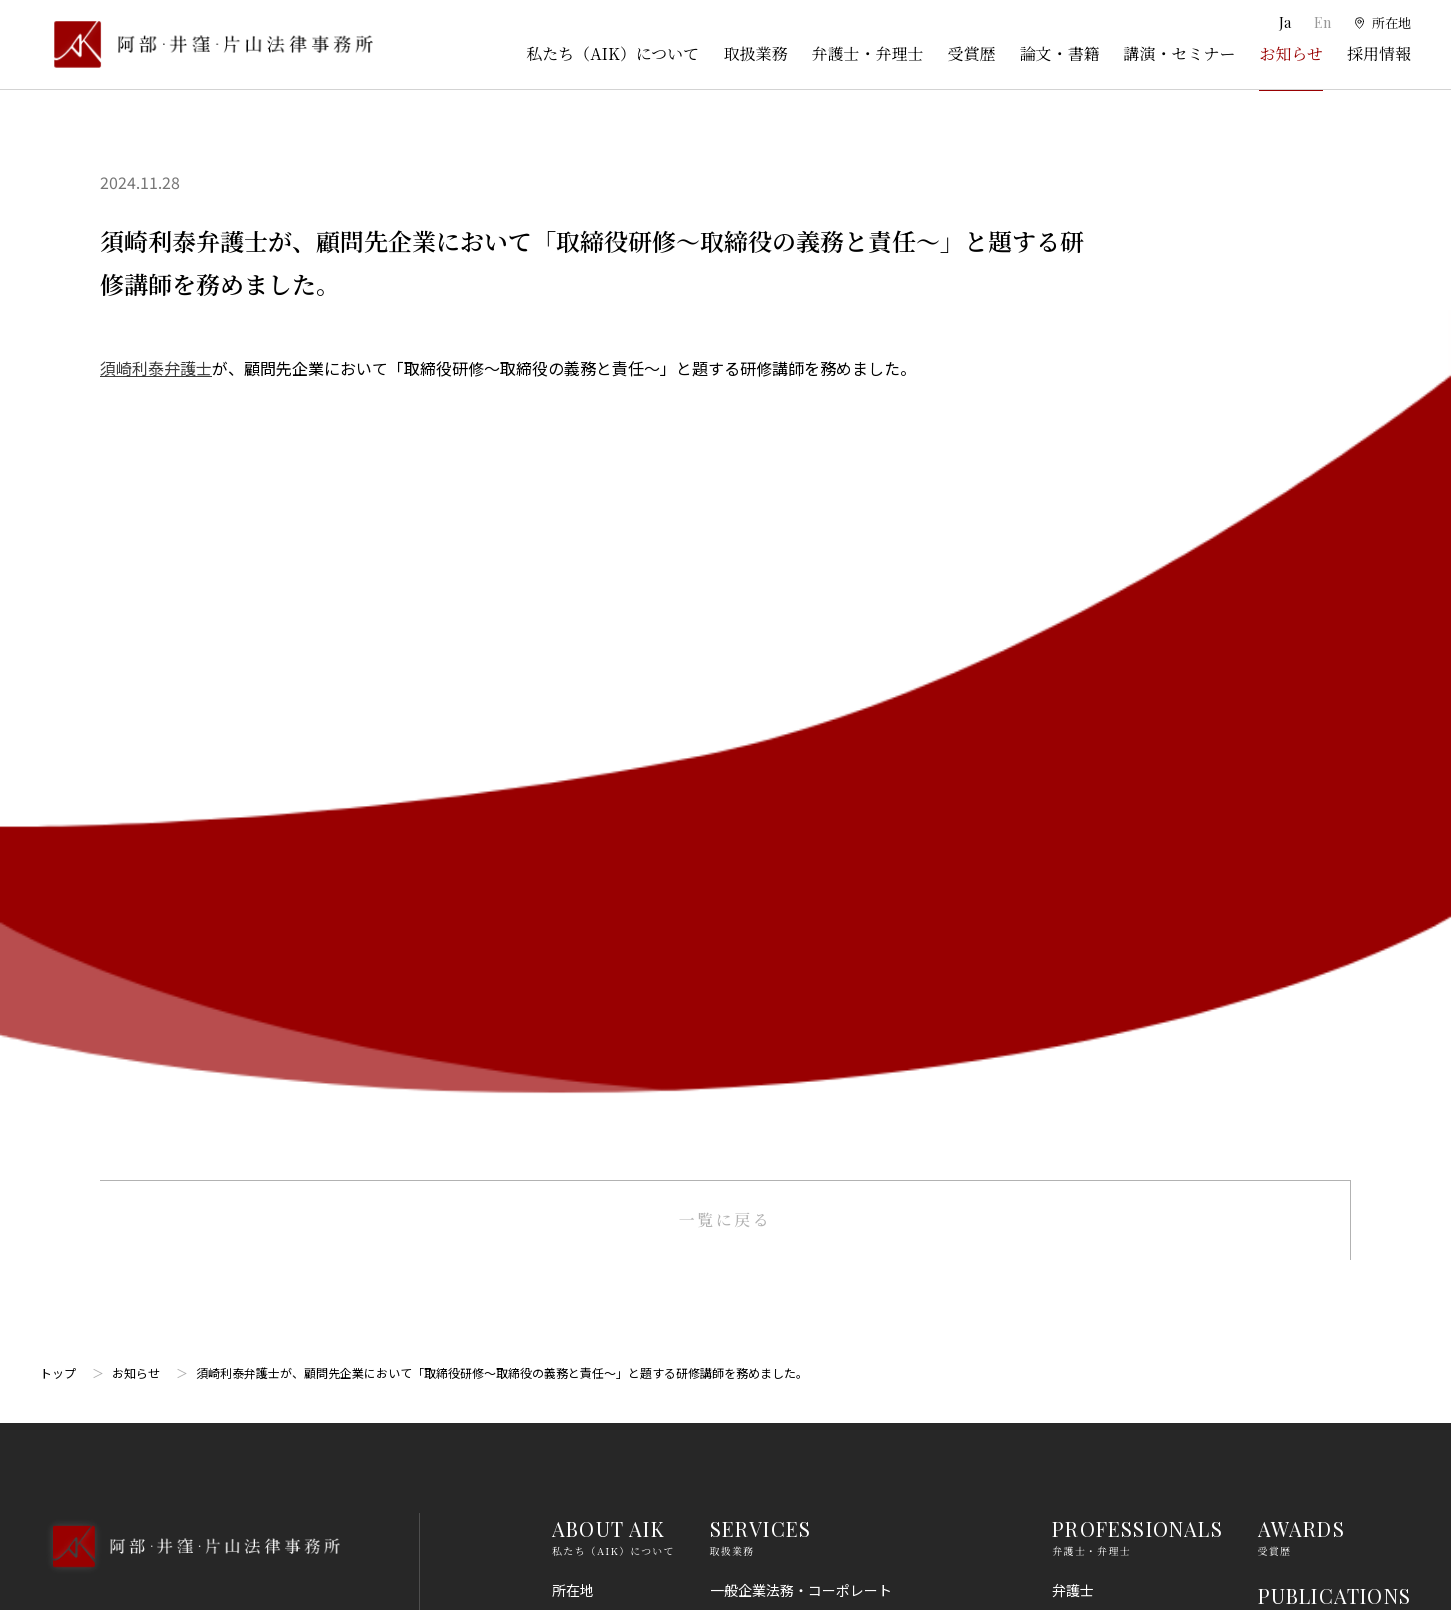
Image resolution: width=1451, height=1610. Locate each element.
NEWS (1288, 933)
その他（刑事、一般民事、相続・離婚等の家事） (864, 1493)
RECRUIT (1304, 1000)
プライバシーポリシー (1328, 1244)
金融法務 (738, 1125)
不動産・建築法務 (766, 1162)
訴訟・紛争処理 (759, 830)
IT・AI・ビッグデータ (779, 1346)
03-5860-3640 (127, 846)
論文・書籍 (1059, 53)
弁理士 (1073, 830)
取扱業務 (755, 53)
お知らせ (1291, 53)
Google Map (140, 954)
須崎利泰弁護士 (156, 368)
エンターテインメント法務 (794, 1382)
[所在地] (1381, 23)
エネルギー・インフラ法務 (794, 1456)
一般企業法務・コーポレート (801, 793)
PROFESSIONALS (1137, 731)
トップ (58, 575)
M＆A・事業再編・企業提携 (797, 1014)
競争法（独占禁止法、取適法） (808, 1198)
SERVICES (761, 731)
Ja (1283, 22)
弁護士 (1073, 793)
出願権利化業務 (759, 941)
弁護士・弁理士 (867, 53)
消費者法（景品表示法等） (794, 1235)
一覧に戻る (725, 422)
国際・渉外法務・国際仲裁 (794, 1051)
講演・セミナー (1179, 53)
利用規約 (1286, 1170)
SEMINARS (1311, 865)
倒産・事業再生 (759, 867)
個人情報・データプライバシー (808, 1309)
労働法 (731, 1272)
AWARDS (1301, 731)
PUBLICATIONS (1334, 798)
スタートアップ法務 (773, 1419)
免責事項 (1286, 1207)
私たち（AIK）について (612, 53)
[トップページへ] (189, 776)
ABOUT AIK (608, 731)
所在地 (573, 793)
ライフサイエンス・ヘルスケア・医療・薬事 (850, 977)
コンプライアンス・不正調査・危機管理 (835, 1088)
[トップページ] (206, 44)
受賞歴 (971, 53)
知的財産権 (745, 904)
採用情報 (1379, 53)
